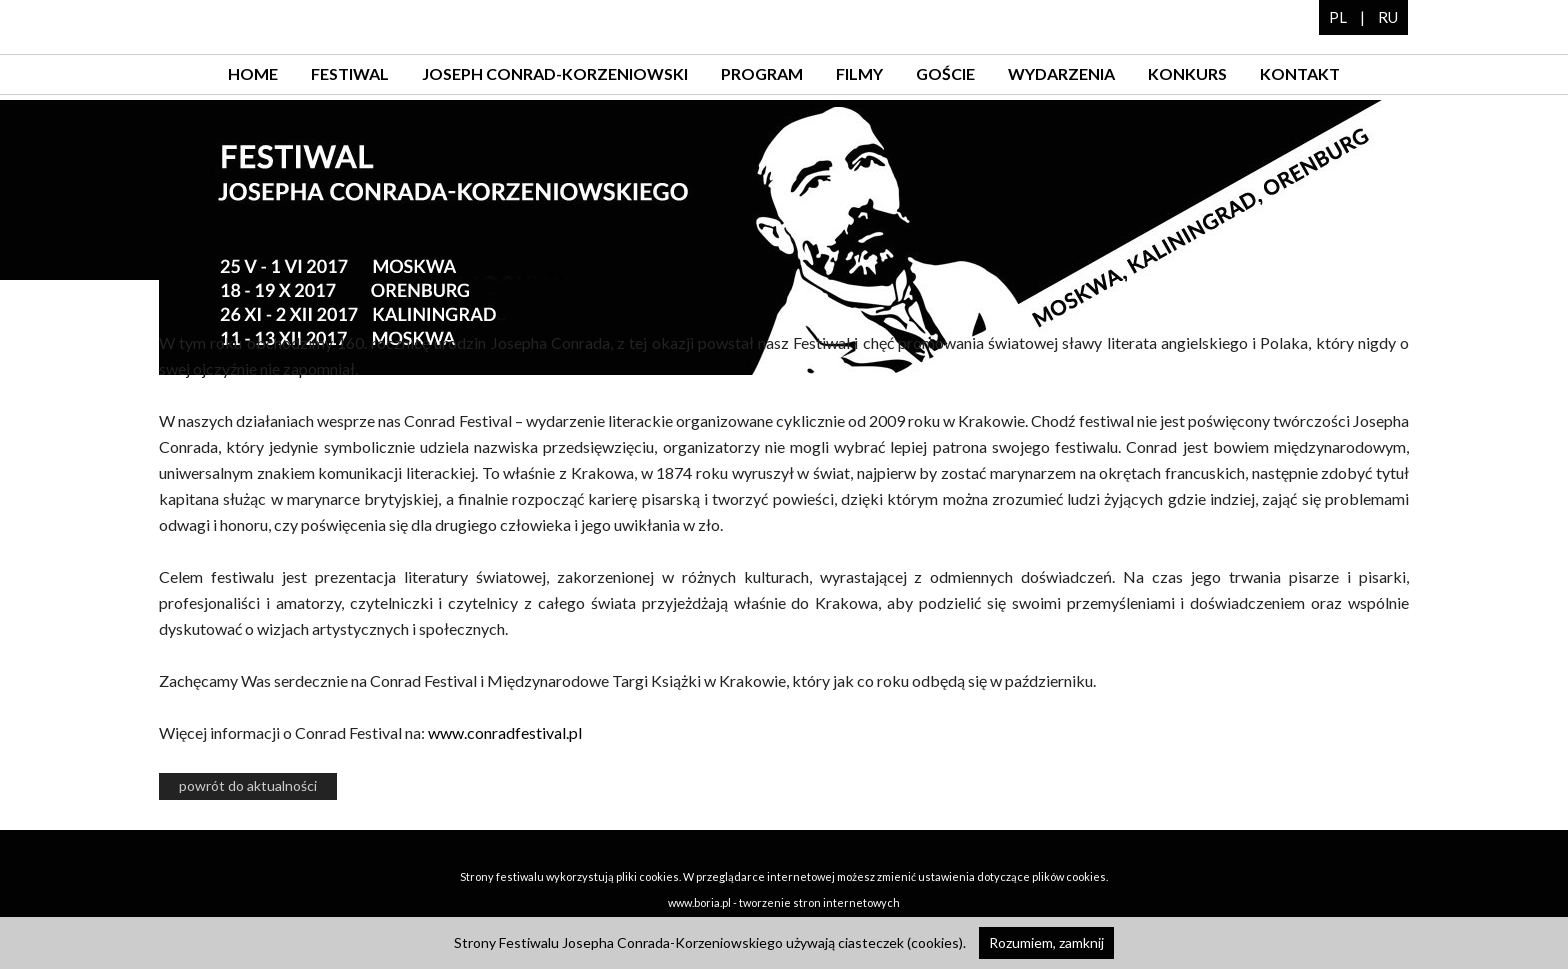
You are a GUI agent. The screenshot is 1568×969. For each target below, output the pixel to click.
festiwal (350, 73)
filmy (859, 73)
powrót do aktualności (248, 785)
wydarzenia (1061, 73)
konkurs (1187, 73)
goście (945, 73)
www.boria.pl (699, 902)
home (253, 73)
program (762, 73)
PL (1338, 17)
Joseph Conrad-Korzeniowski (555, 73)
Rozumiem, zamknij (1046, 942)
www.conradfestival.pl (505, 732)
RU (1388, 17)
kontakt (1300, 73)
